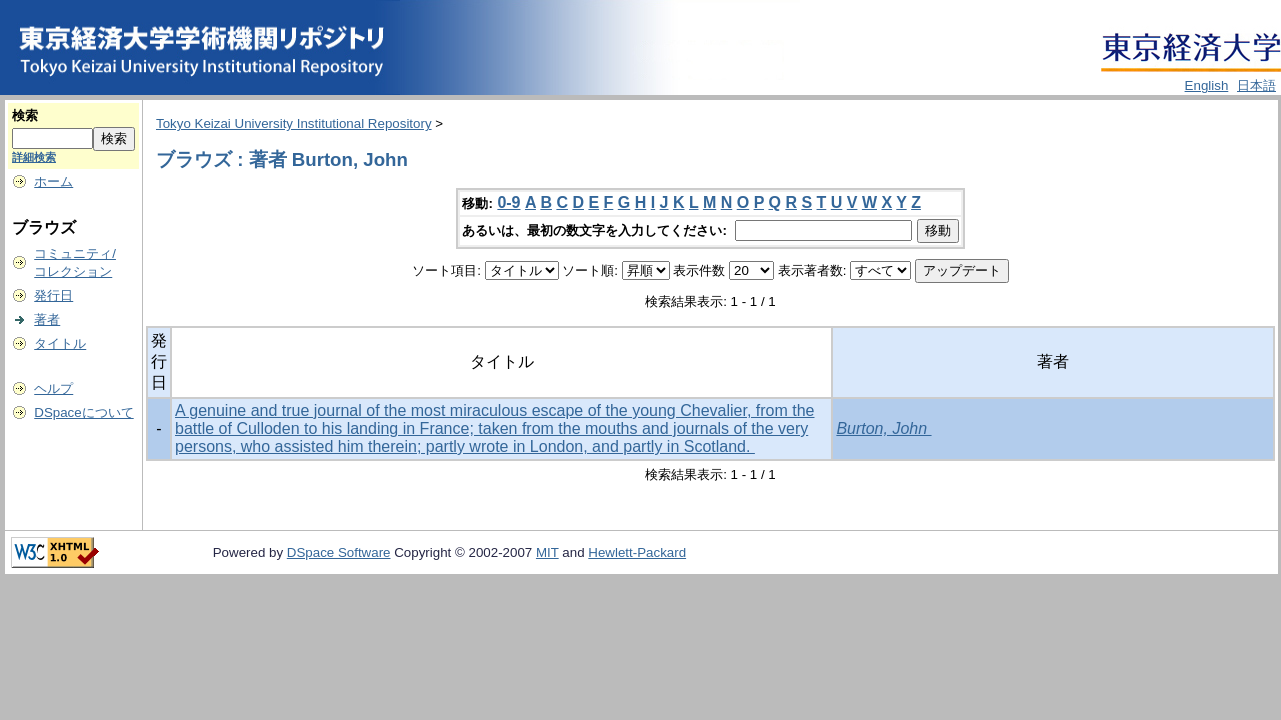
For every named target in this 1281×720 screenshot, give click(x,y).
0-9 (508, 202)
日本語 (1256, 85)
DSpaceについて (83, 412)
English (1207, 85)
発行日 (53, 295)
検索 (25, 115)
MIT (547, 552)
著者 (47, 319)
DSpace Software (339, 552)
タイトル (60, 343)
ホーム (53, 181)
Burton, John (883, 428)
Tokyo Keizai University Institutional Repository (294, 123)
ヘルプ (53, 388)
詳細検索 (34, 157)
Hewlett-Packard (637, 552)
